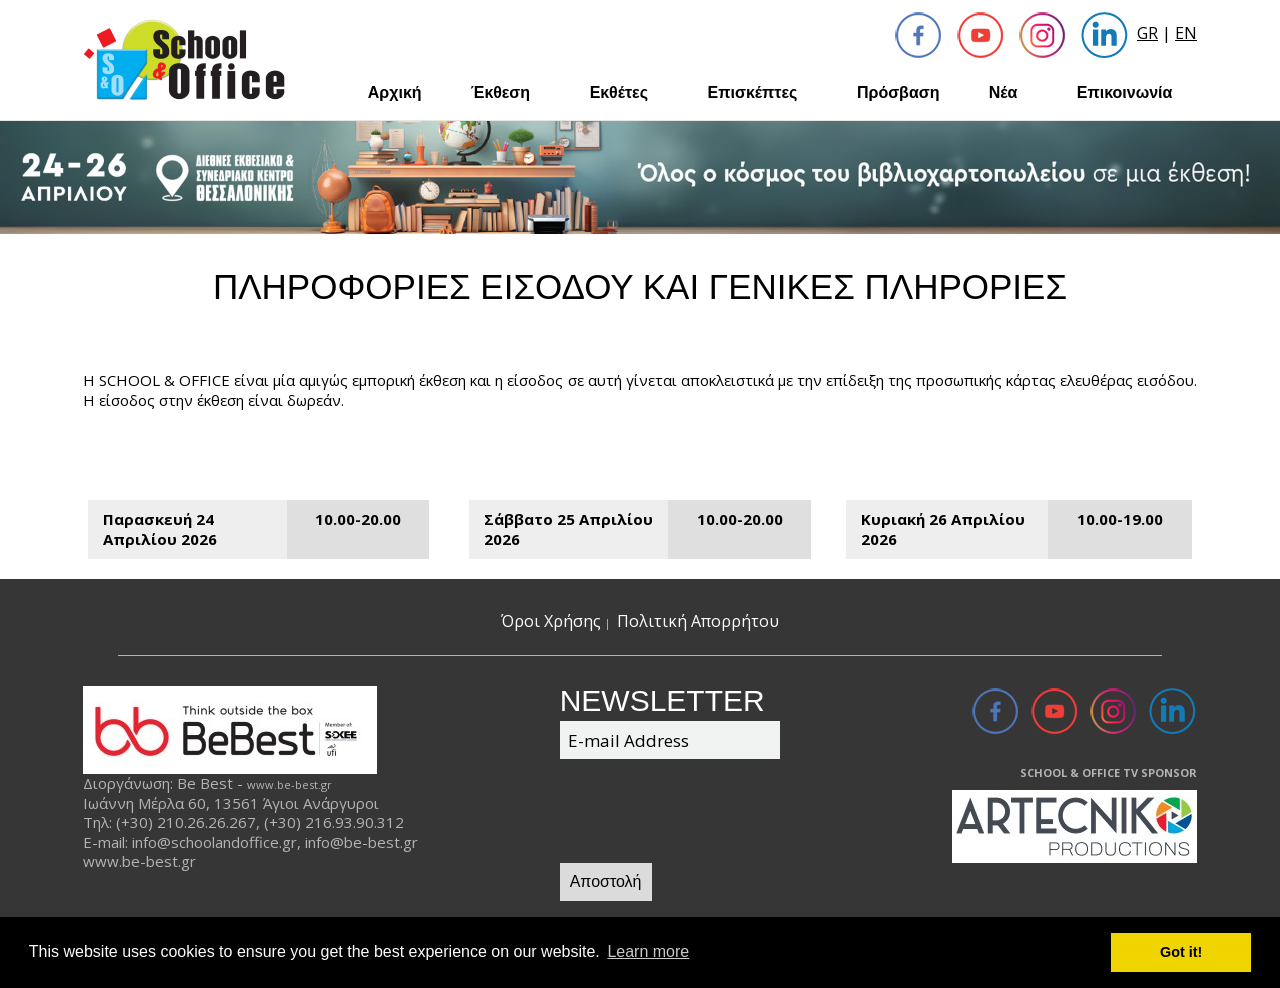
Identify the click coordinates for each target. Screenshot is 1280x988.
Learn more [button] (648, 951)
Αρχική (395, 92)
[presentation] (712, 814)
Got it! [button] (1181, 952)
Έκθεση (500, 92)
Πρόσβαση (898, 92)
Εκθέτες (619, 92)
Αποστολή (606, 881)
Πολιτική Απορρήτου (698, 621)
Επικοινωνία (1125, 92)
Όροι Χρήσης (551, 621)
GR (1147, 33)
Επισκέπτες (753, 92)
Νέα (1003, 92)
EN (1186, 33)
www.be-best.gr (289, 784)
